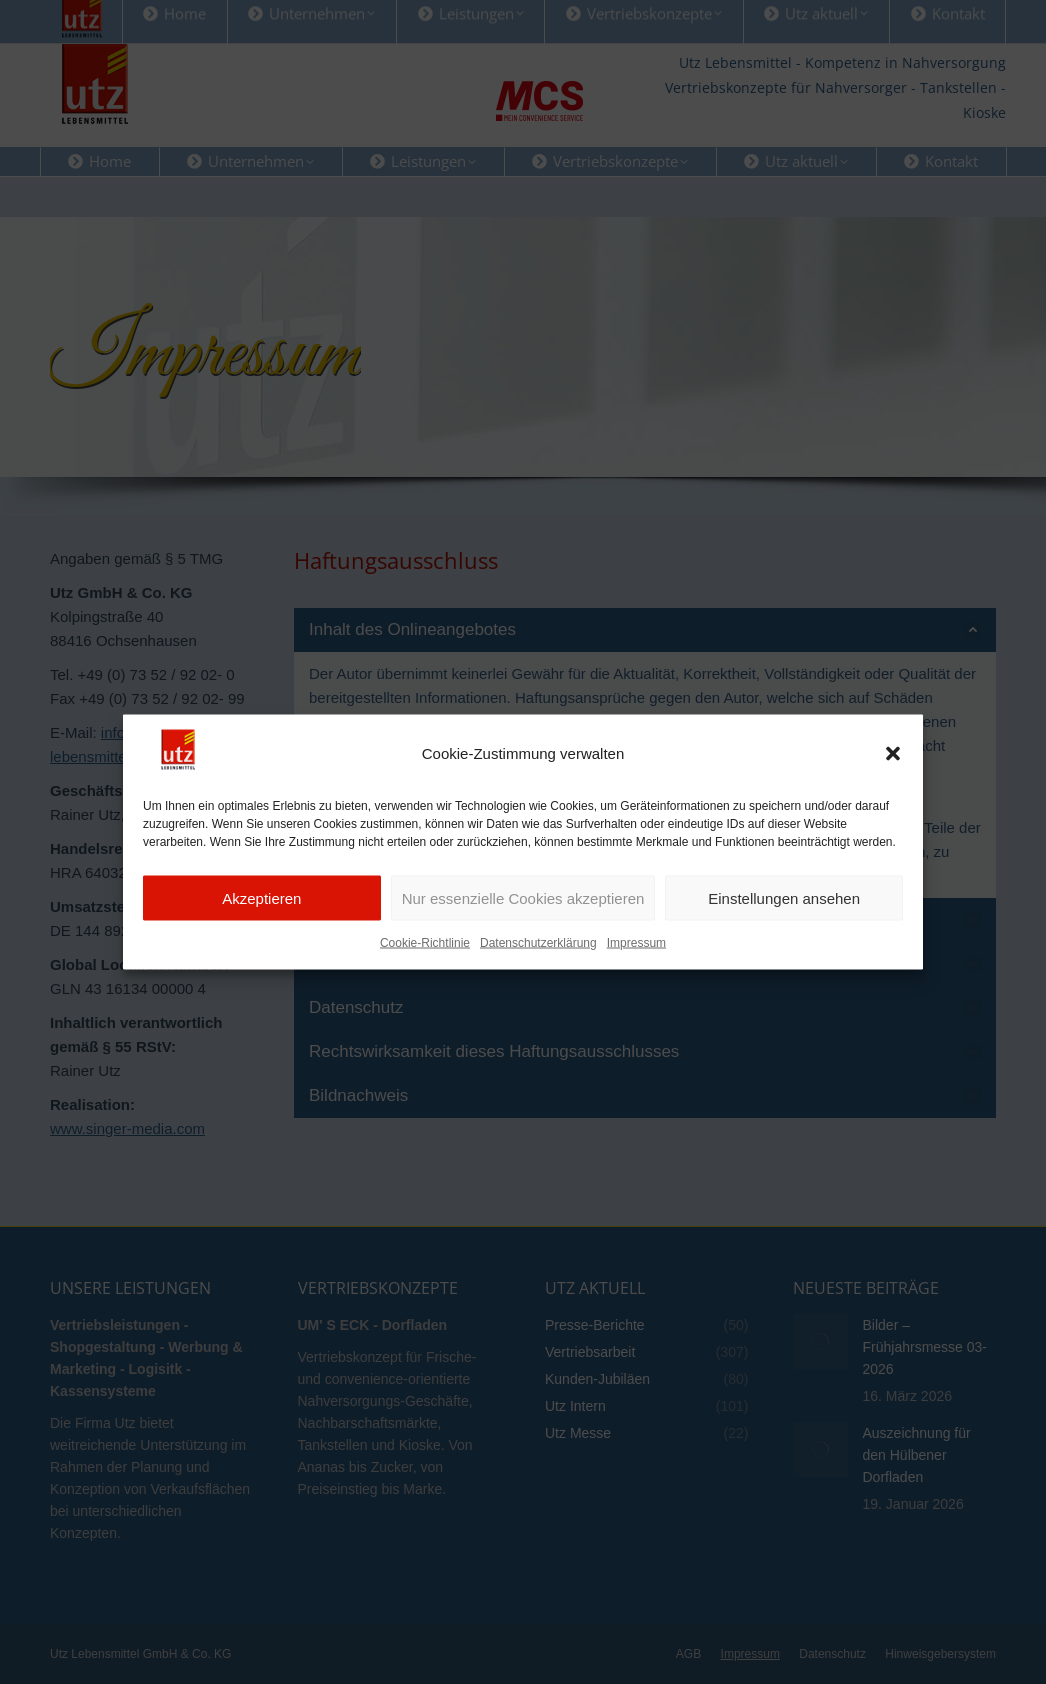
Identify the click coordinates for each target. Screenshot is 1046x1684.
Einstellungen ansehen (784, 925)
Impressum (636, 971)
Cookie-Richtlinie (425, 971)
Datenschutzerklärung (538, 971)
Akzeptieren (261, 925)
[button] (893, 781)
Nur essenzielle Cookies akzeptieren (523, 925)
